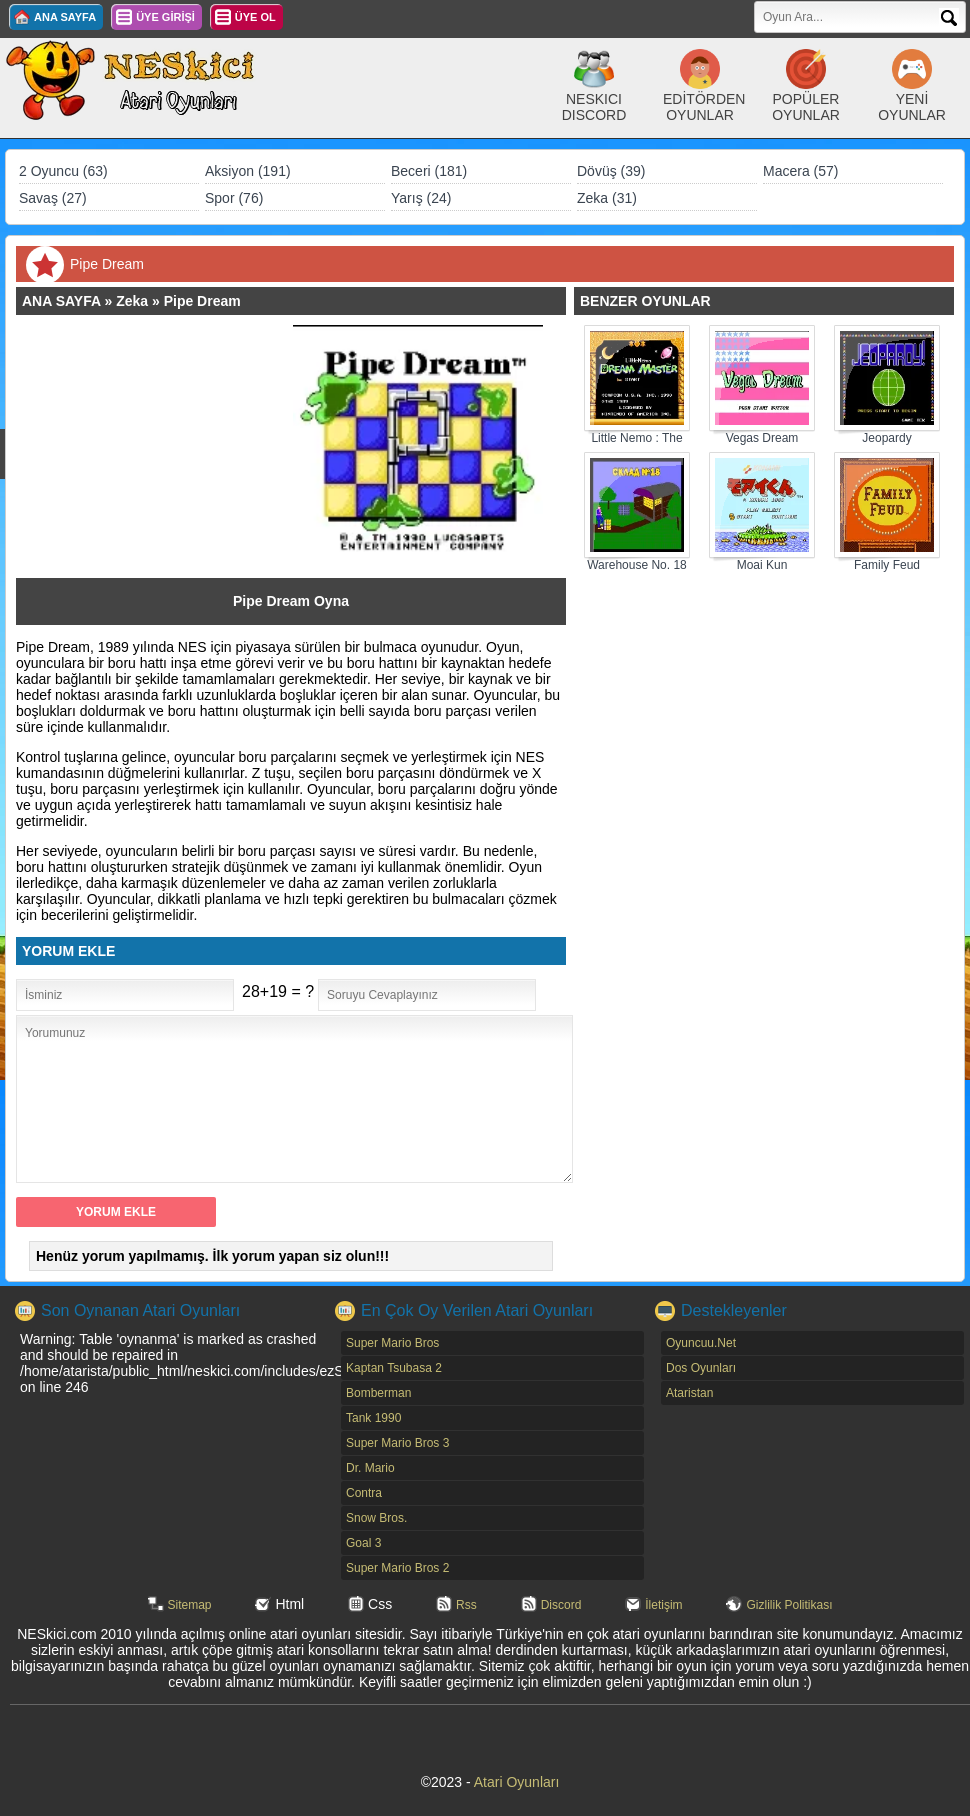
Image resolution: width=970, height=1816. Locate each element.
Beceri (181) (429, 171)
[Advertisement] (164, 450)
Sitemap (190, 1605)
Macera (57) (800, 171)
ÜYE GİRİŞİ (165, 17)
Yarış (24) (421, 198)
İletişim (663, 1605)
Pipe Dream (202, 301)
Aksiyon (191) (248, 171)
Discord (561, 1605)
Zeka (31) (607, 198)
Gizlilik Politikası (789, 1605)
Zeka (132, 301)
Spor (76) (234, 198)
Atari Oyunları (517, 1782)
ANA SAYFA (65, 17)
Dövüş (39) (611, 171)
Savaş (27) (53, 198)
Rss (466, 1605)
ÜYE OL (255, 17)
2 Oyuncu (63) (63, 171)
